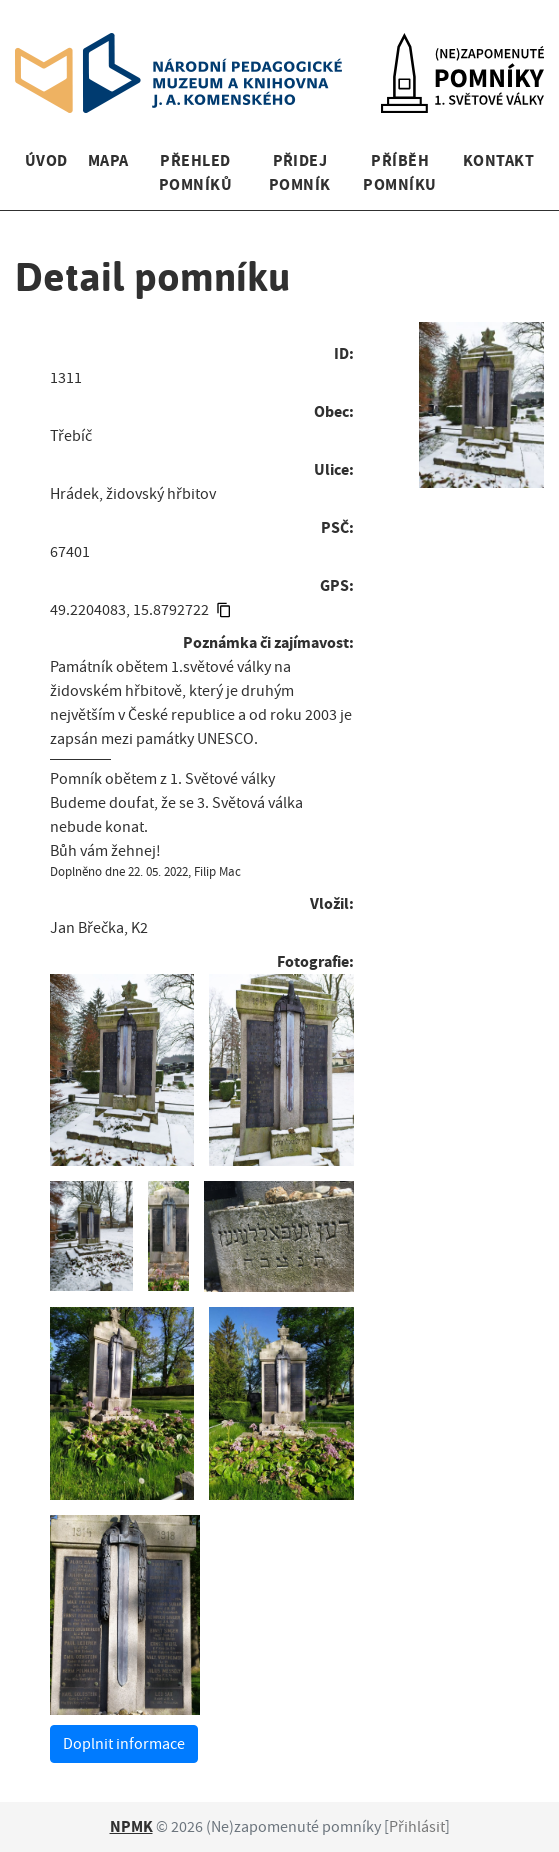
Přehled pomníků (195, 172)
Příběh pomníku (399, 172)
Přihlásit (417, 1827)
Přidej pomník (300, 172)
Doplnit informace (124, 1744)
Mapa (108, 160)
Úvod (46, 160)
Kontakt (498, 160)
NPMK (131, 1826)
